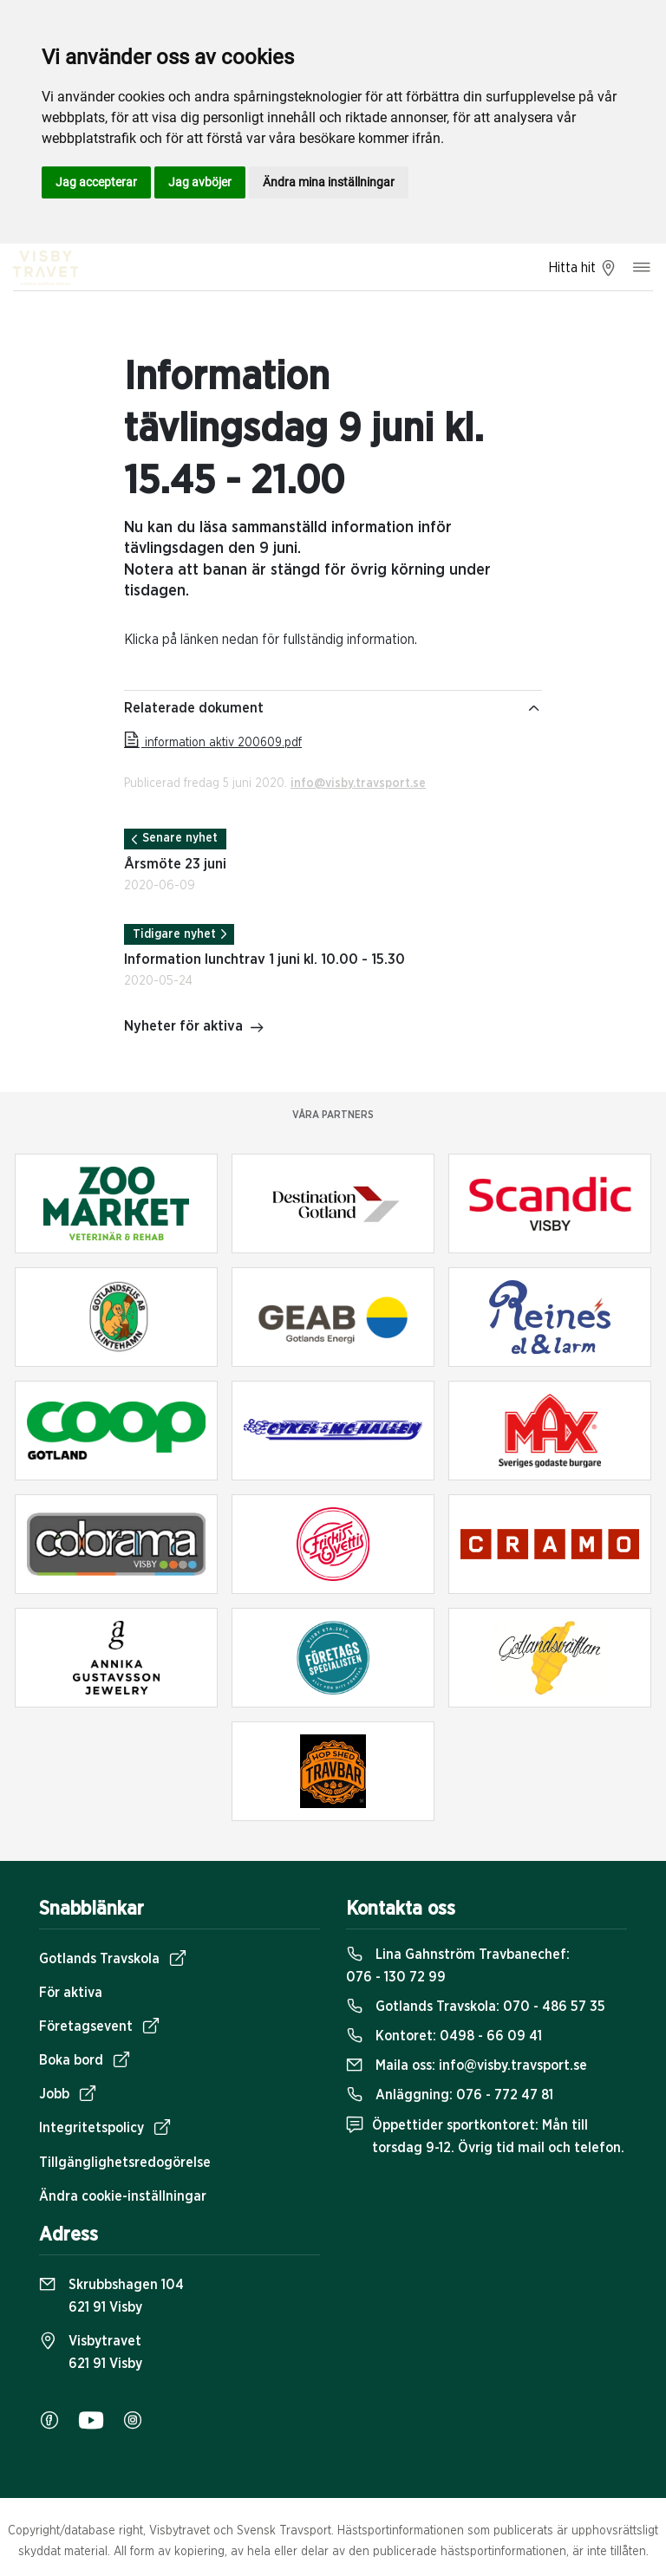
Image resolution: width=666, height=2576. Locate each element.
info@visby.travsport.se (358, 783)
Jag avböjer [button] (200, 182)
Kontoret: (444, 2036)
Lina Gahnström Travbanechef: (458, 1965)
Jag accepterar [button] (96, 182)
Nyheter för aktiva (194, 1028)
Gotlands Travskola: (475, 2006)
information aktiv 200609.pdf (213, 743)
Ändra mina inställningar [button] (329, 182)
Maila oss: (466, 2065)
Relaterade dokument (333, 708)
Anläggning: (449, 2095)
